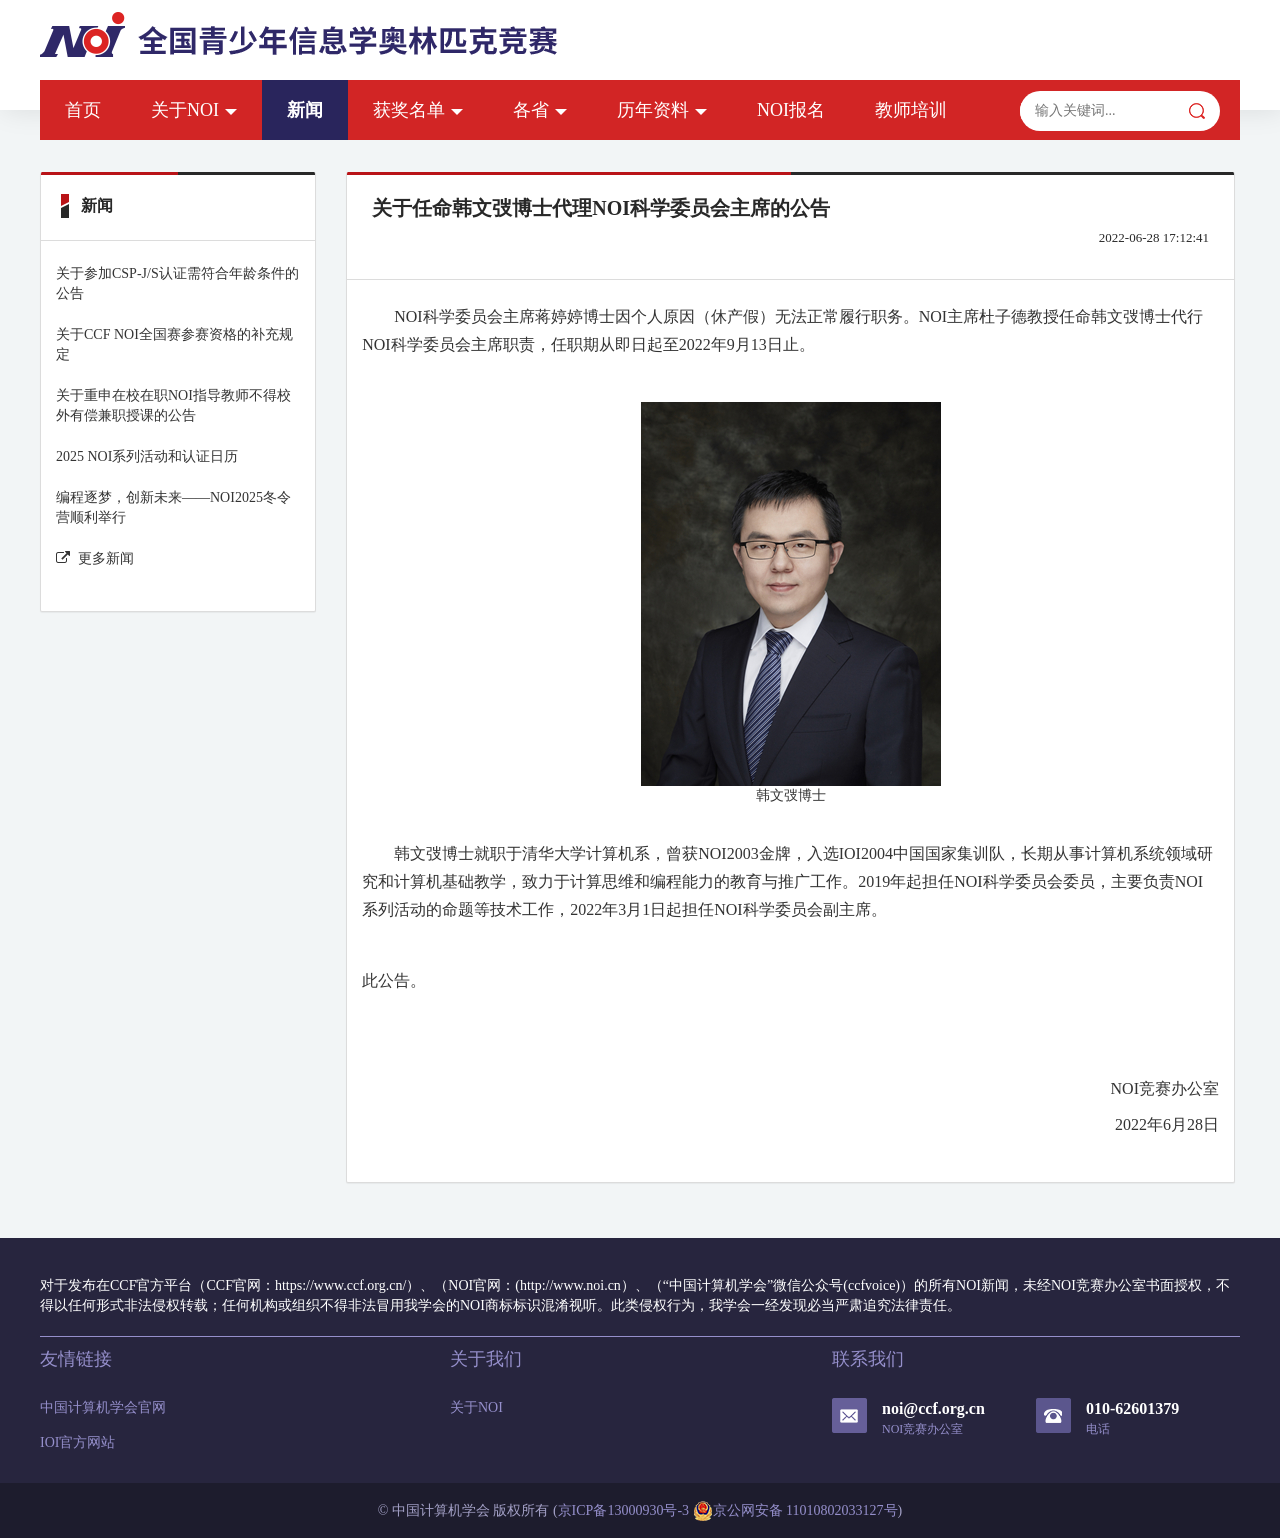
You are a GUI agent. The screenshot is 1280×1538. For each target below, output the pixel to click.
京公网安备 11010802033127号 (795, 1511)
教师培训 (911, 110)
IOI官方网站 (77, 1442)
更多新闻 (95, 558)
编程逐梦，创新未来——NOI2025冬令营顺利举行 (173, 507)
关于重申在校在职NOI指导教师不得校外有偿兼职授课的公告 (173, 405)
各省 (540, 110)
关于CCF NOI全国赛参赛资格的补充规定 (174, 344)
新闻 (305, 110)
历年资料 (662, 110)
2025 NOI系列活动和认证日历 (147, 456)
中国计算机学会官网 (103, 1407)
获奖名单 (418, 110)
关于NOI (194, 110)
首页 (83, 110)
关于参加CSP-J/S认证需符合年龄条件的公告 (177, 283)
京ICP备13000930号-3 (623, 1510)
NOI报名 (791, 110)
